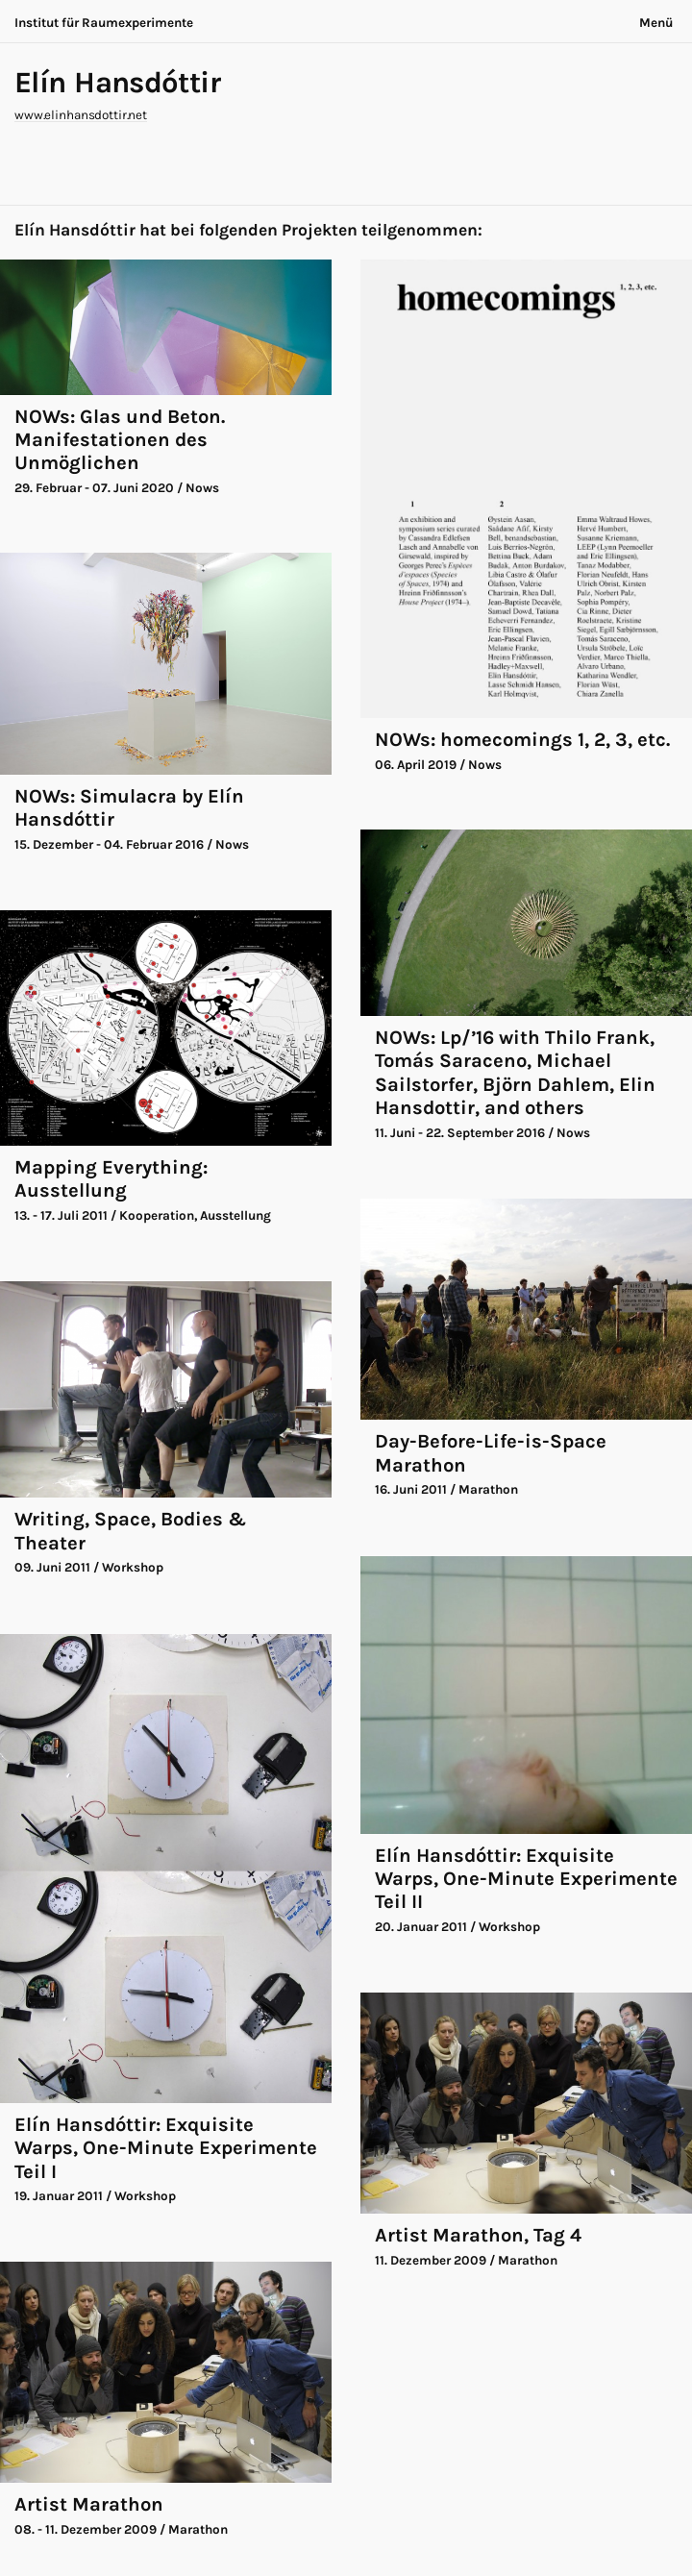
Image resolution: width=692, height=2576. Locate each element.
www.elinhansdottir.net (80, 115)
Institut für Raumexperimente (103, 22)
